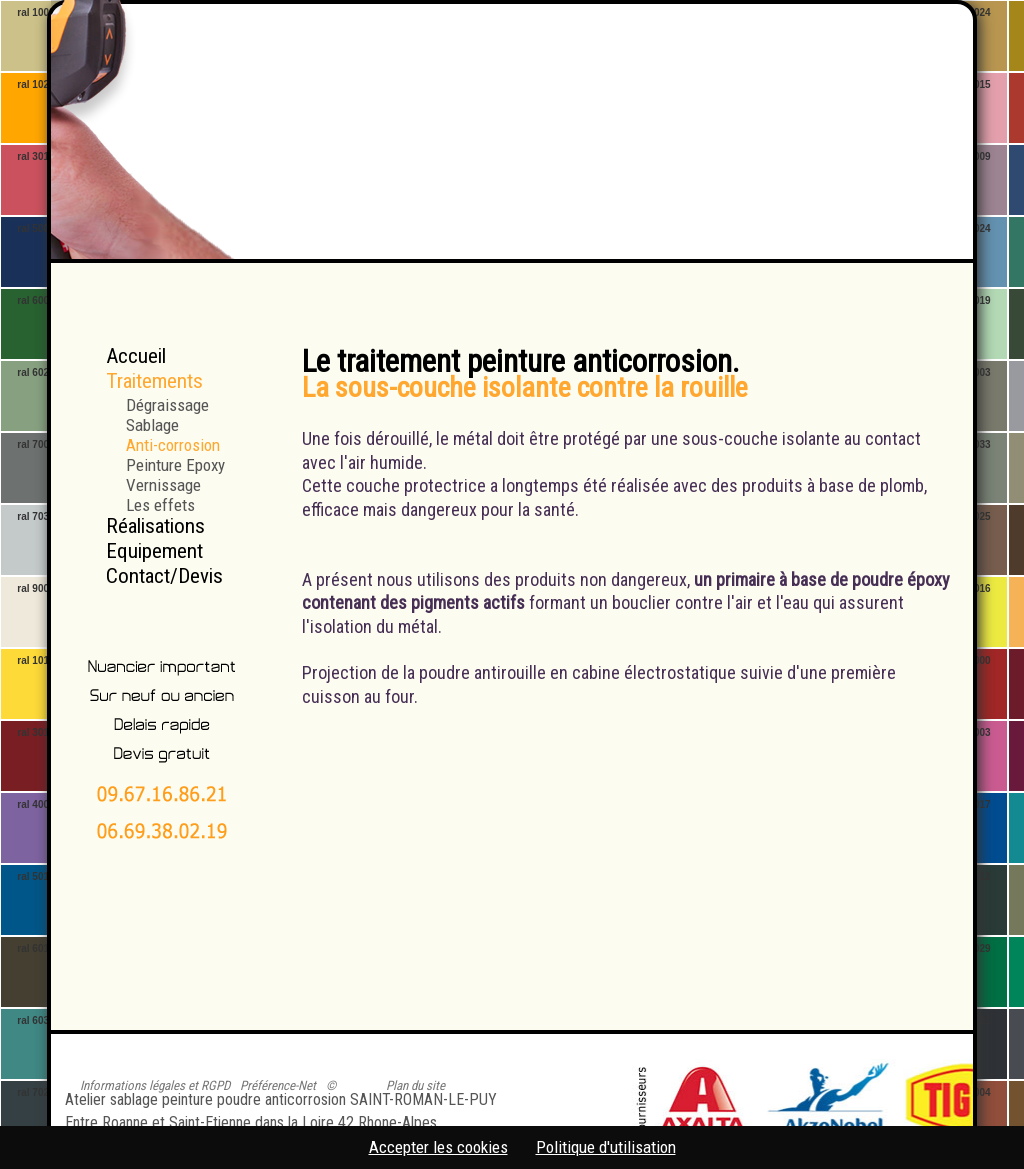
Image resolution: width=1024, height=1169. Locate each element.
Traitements (154, 381)
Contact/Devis (164, 576)
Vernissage (163, 484)
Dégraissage (167, 404)
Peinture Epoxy (175, 464)
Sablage (152, 424)
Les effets (160, 504)
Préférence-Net (278, 1085)
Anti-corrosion (173, 444)
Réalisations (155, 526)
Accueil (136, 356)
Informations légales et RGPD (155, 1085)
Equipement (154, 551)
